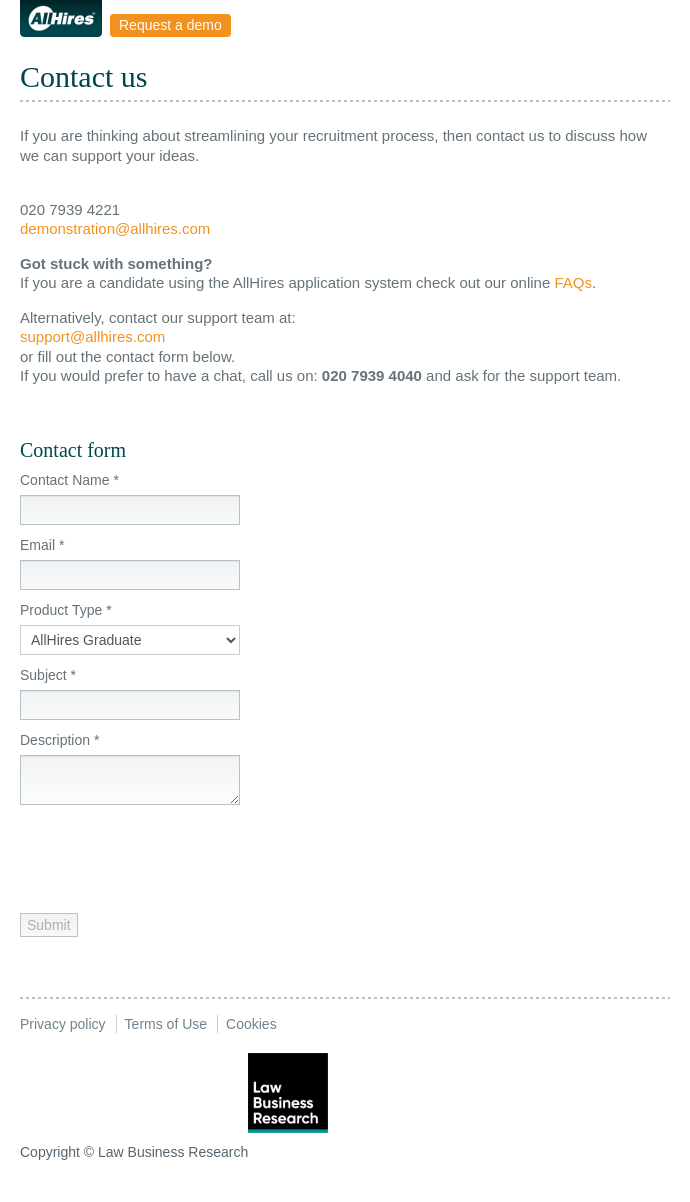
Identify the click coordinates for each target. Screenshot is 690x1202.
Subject (48, 675)
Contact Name (69, 480)
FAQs (573, 282)
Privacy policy (63, 1024)
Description (59, 740)
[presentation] (172, 854)
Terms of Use (166, 1024)
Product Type (66, 610)
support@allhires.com (92, 336)
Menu (253, 25)
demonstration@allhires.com (115, 228)
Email (42, 545)
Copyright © (57, 1152)
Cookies (251, 1024)
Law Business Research (173, 1152)
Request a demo (170, 25)
